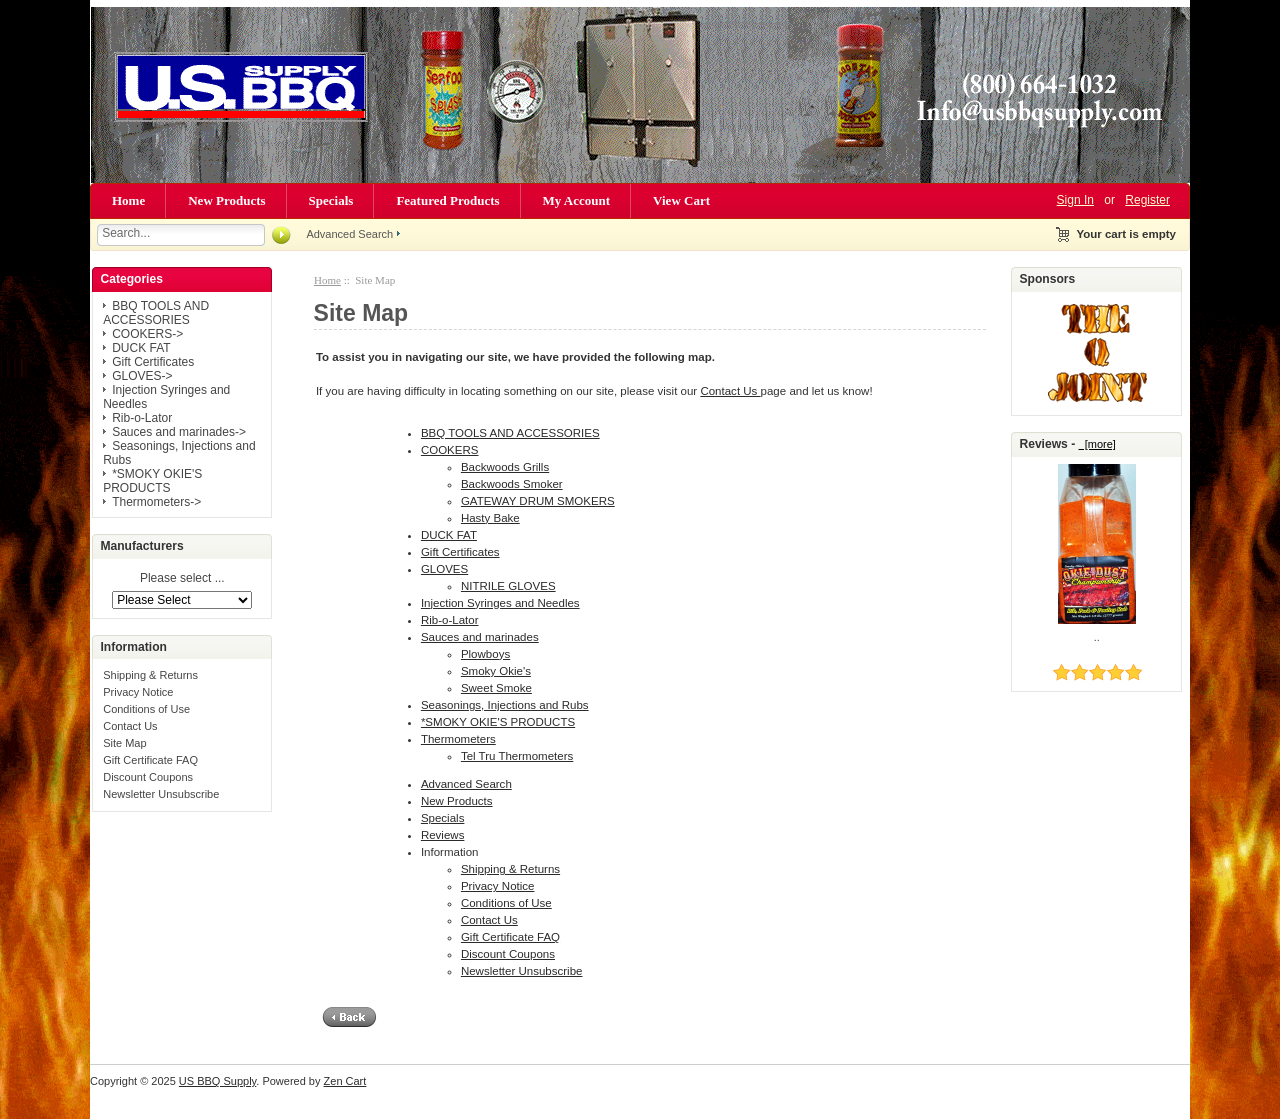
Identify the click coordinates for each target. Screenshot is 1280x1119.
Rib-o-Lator (142, 418)
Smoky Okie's (496, 671)
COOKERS (450, 450)
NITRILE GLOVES (508, 586)
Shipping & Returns (150, 675)
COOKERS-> (147, 334)
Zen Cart (345, 1081)
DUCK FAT (141, 348)
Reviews (443, 835)
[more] (1097, 444)
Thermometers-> (156, 502)
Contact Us (130, 726)
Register (1147, 200)
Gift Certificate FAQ (150, 760)
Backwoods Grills (505, 467)
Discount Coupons (148, 777)
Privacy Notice (138, 692)
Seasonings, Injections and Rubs (505, 705)
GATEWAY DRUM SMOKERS (538, 501)
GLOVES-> (142, 376)
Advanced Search (349, 234)
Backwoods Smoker (512, 484)
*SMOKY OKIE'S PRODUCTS (152, 481)
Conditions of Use (146, 709)
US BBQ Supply (217, 1081)
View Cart (681, 200)
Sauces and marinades (480, 637)
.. (1097, 637)
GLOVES (444, 569)
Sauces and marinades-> (179, 432)
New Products (226, 200)
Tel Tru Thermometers (517, 756)
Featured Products (447, 200)
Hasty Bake (490, 518)
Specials (331, 200)
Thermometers (458, 739)
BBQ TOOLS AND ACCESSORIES (156, 313)
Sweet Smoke (496, 688)
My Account (577, 200)
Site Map (124, 743)
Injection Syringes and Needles (500, 603)
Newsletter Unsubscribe (161, 794)
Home (128, 200)
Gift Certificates (153, 362)
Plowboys (485, 654)
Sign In (1075, 200)
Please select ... (182, 579)
